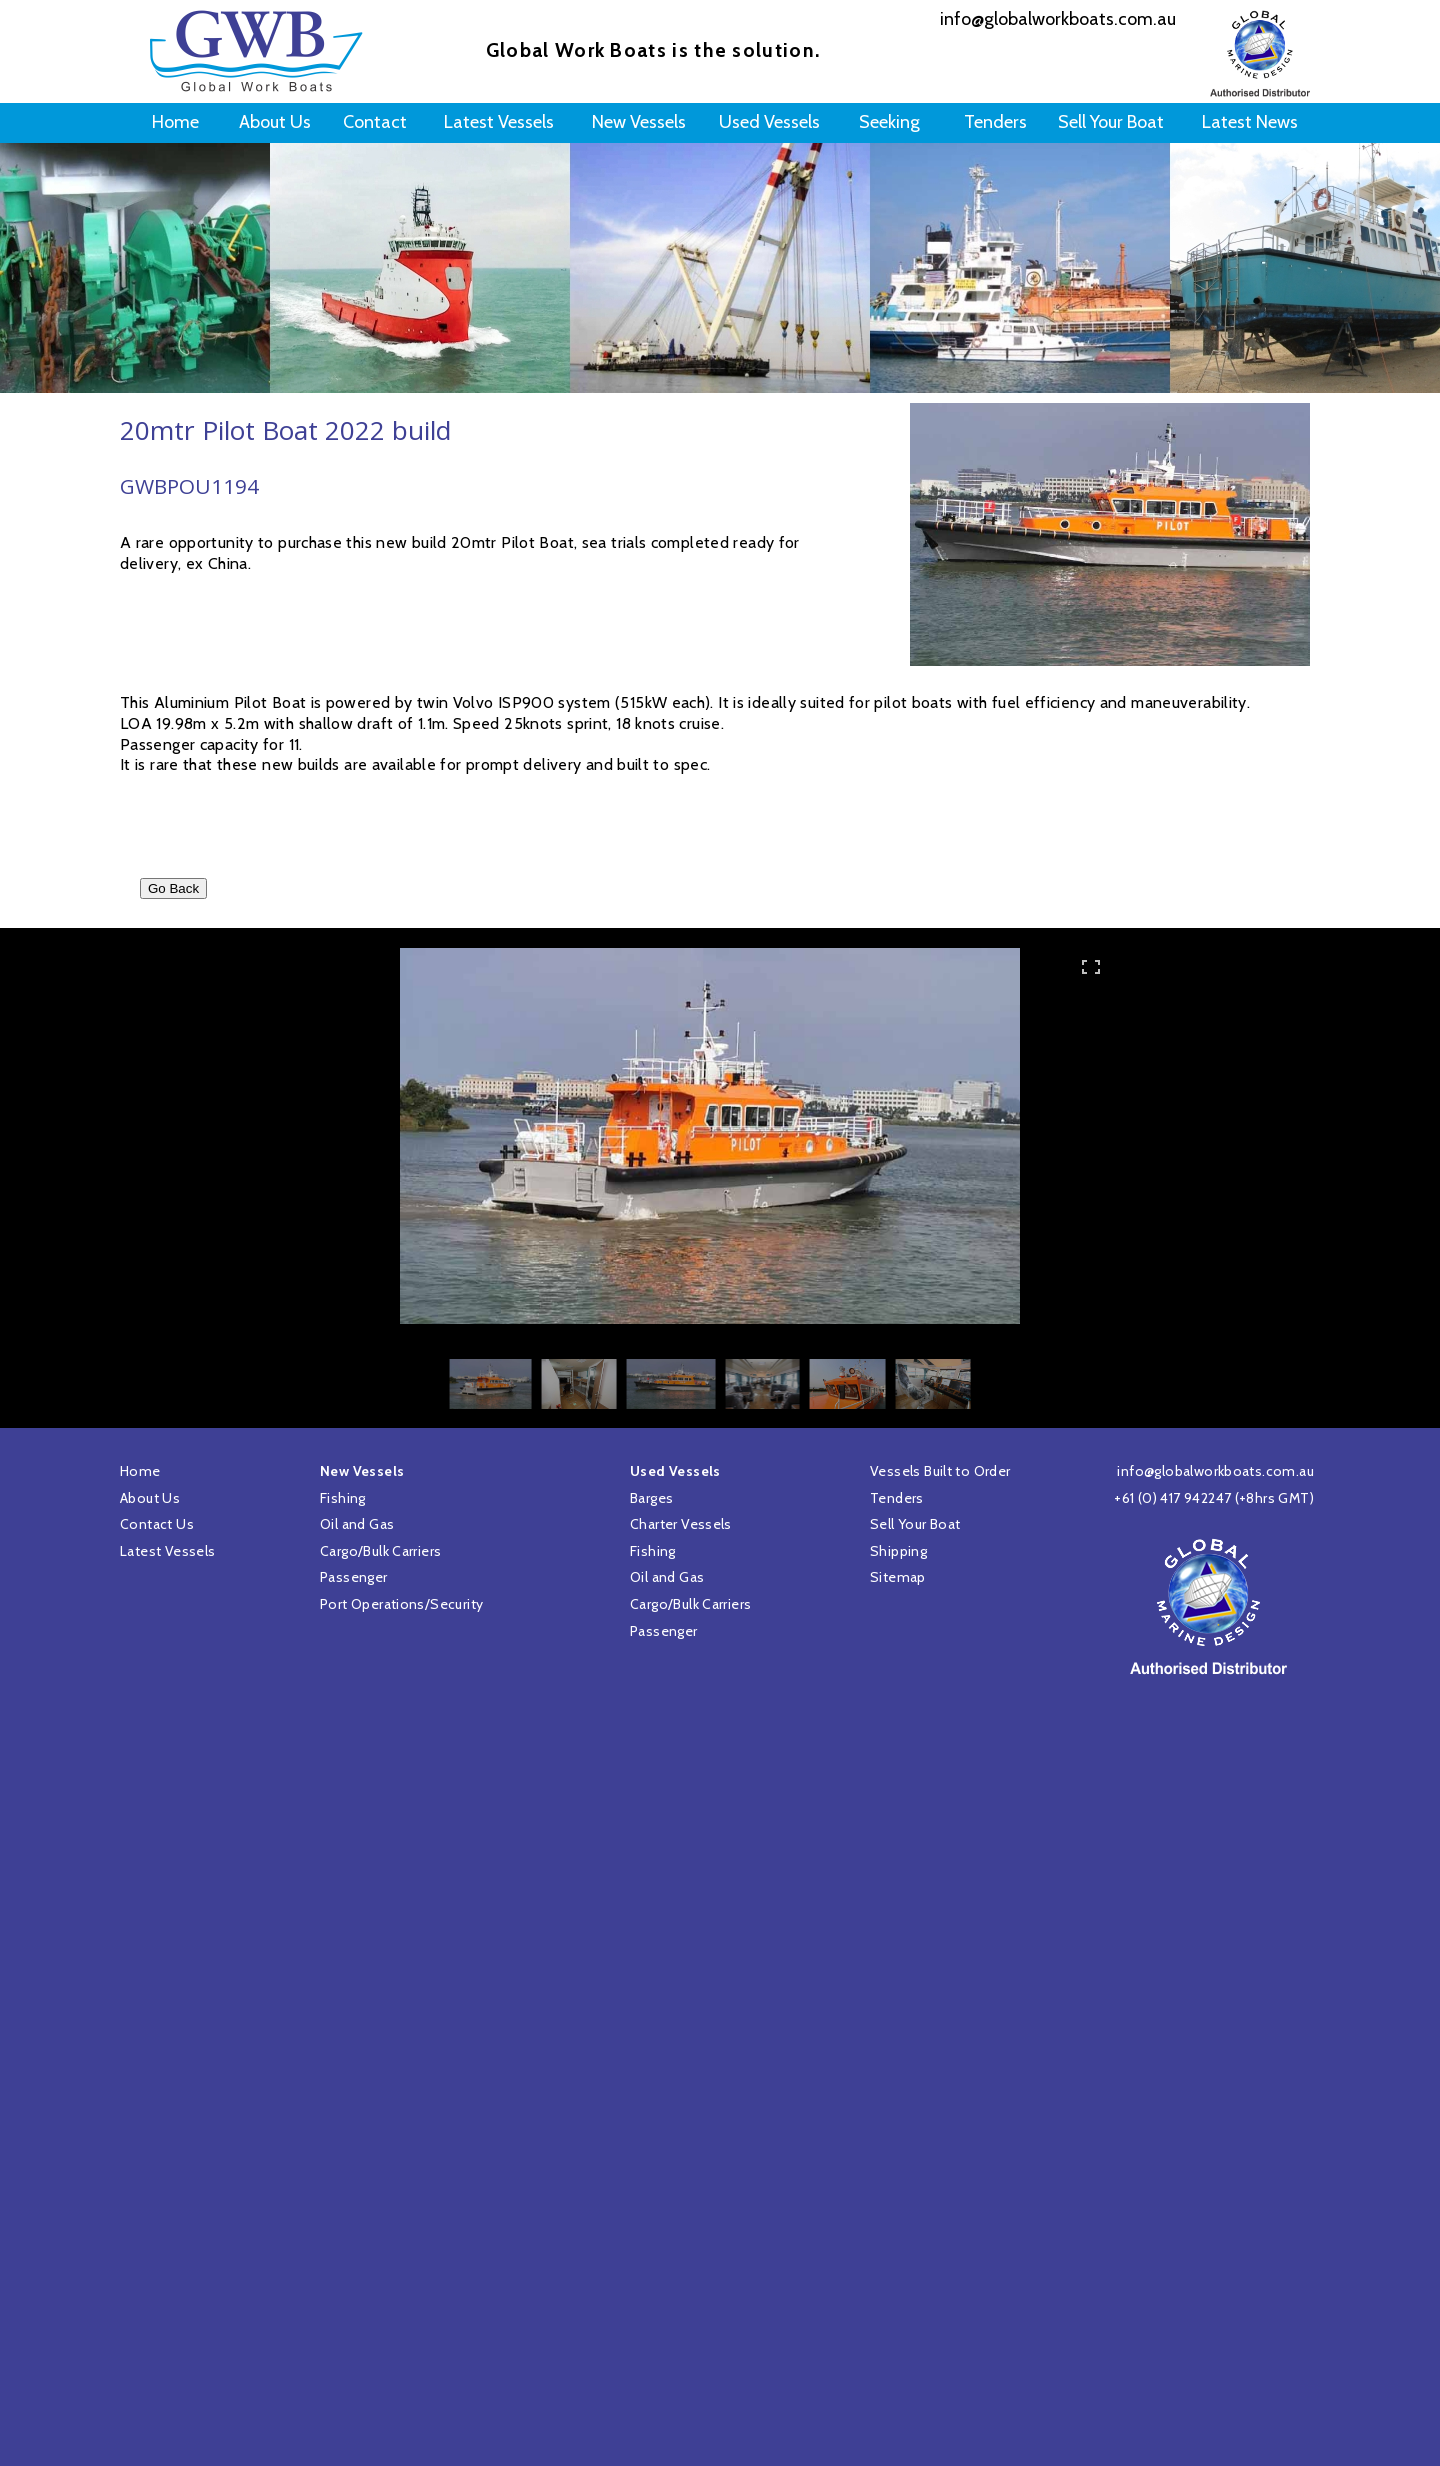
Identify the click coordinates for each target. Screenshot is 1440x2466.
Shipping (898, 1551)
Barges (651, 1498)
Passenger (664, 1631)
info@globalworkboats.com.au (1215, 1471)
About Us (150, 1498)
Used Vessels (675, 1471)
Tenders (897, 1498)
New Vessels (362, 1471)
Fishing (653, 1551)
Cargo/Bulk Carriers (690, 1604)
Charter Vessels (681, 1524)
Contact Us (157, 1524)
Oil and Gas (667, 1577)
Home (140, 1471)
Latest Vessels (167, 1551)
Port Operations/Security (401, 1604)
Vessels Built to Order (940, 1471)
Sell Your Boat (915, 1524)
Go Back (173, 888)
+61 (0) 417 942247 (1172, 1498)
